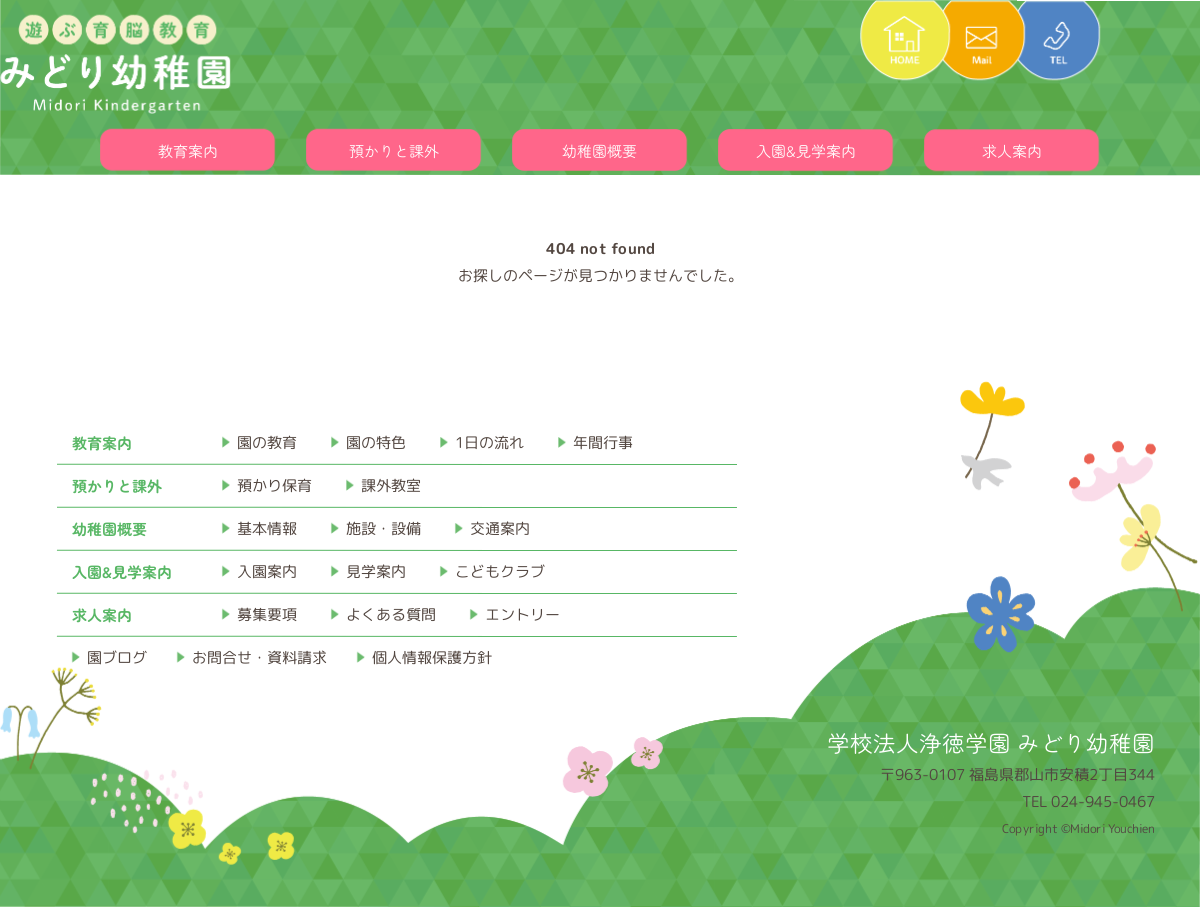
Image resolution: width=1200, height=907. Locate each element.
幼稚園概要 (599, 150)
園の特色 (376, 442)
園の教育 (267, 442)
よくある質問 (391, 614)
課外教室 (391, 485)
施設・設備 (383, 528)
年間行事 (603, 442)
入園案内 (267, 571)
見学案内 (376, 571)
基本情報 (267, 528)
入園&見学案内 (806, 150)
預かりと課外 (394, 150)
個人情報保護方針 (432, 657)
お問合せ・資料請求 (259, 657)
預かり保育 (274, 485)
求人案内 (1012, 150)
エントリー (522, 614)
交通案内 (500, 528)
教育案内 (188, 150)
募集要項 (267, 614)
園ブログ (117, 657)
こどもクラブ (500, 571)
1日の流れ (489, 442)
